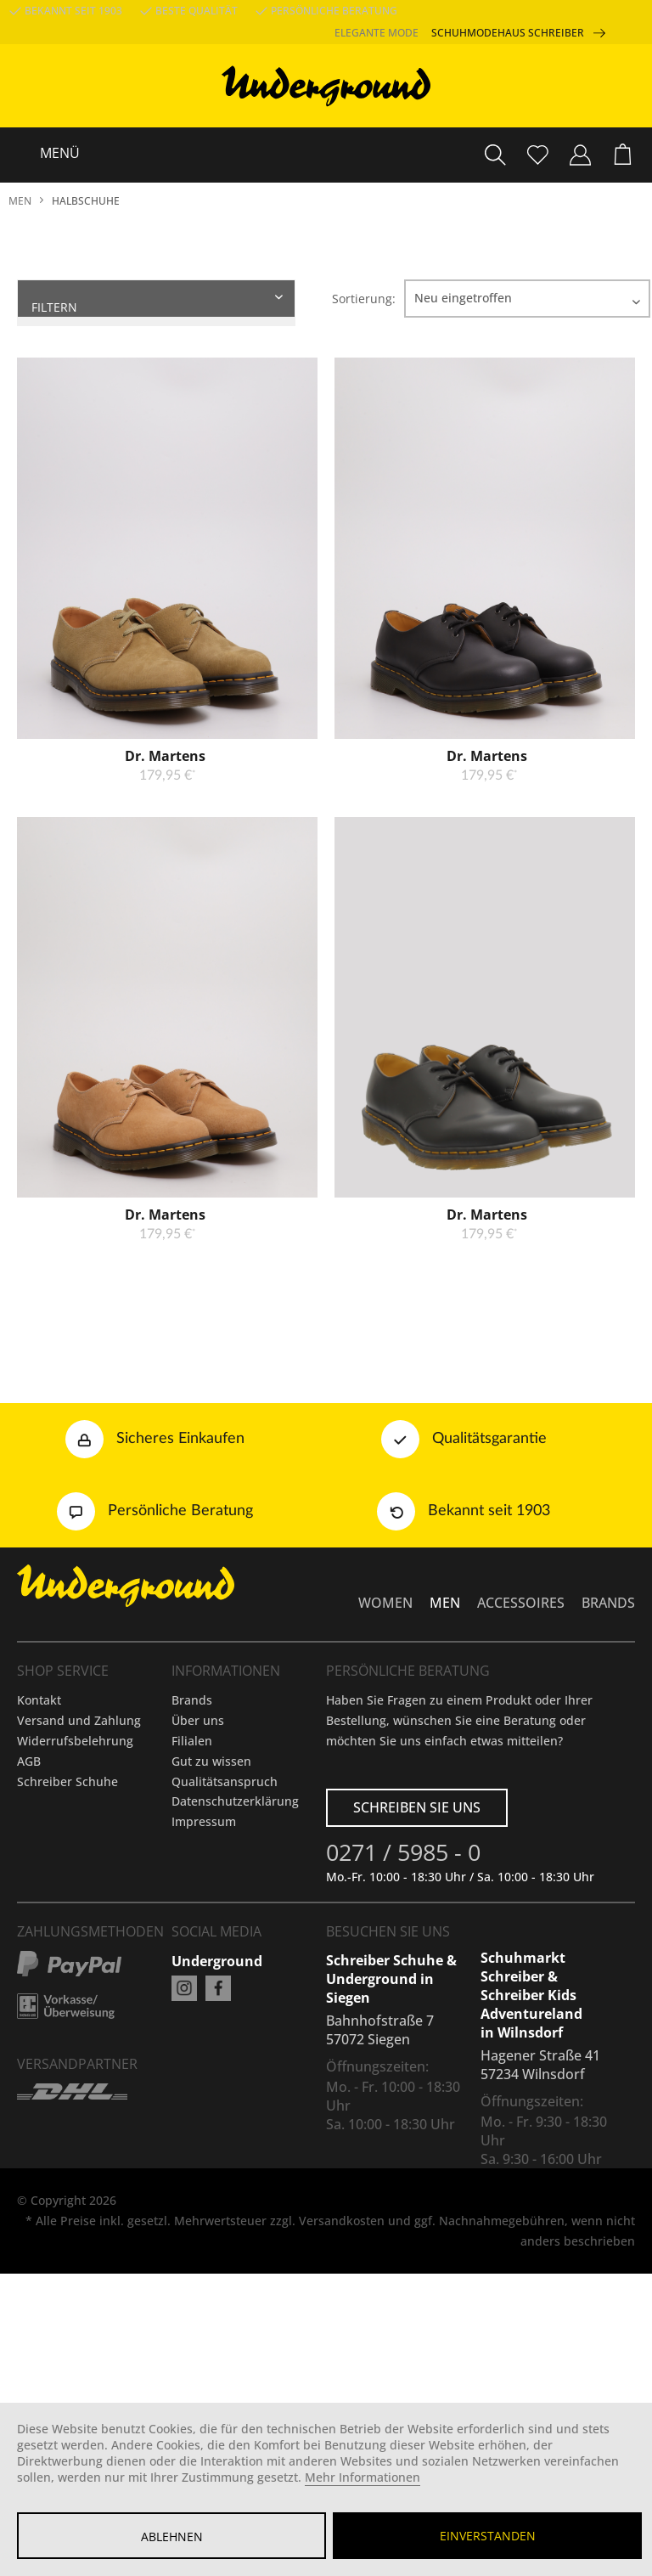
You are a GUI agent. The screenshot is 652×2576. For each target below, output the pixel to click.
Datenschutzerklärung (235, 1930)
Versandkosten (342, 2350)
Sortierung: (364, 298)
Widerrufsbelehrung (75, 1870)
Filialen (191, 1870)
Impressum (203, 1950)
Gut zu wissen (211, 1890)
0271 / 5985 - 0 (403, 1985)
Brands (191, 1829)
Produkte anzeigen (118, 363)
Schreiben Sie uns (417, 1936)
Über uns (197, 1849)
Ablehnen (172, 2536)
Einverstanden (488, 2536)
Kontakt (39, 1829)
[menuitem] (622, 155)
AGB (29, 1890)
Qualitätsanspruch (224, 1910)
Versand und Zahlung (79, 1849)
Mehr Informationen (362, 2477)
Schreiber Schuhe (67, 1910)
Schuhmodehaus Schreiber (524, 33)
